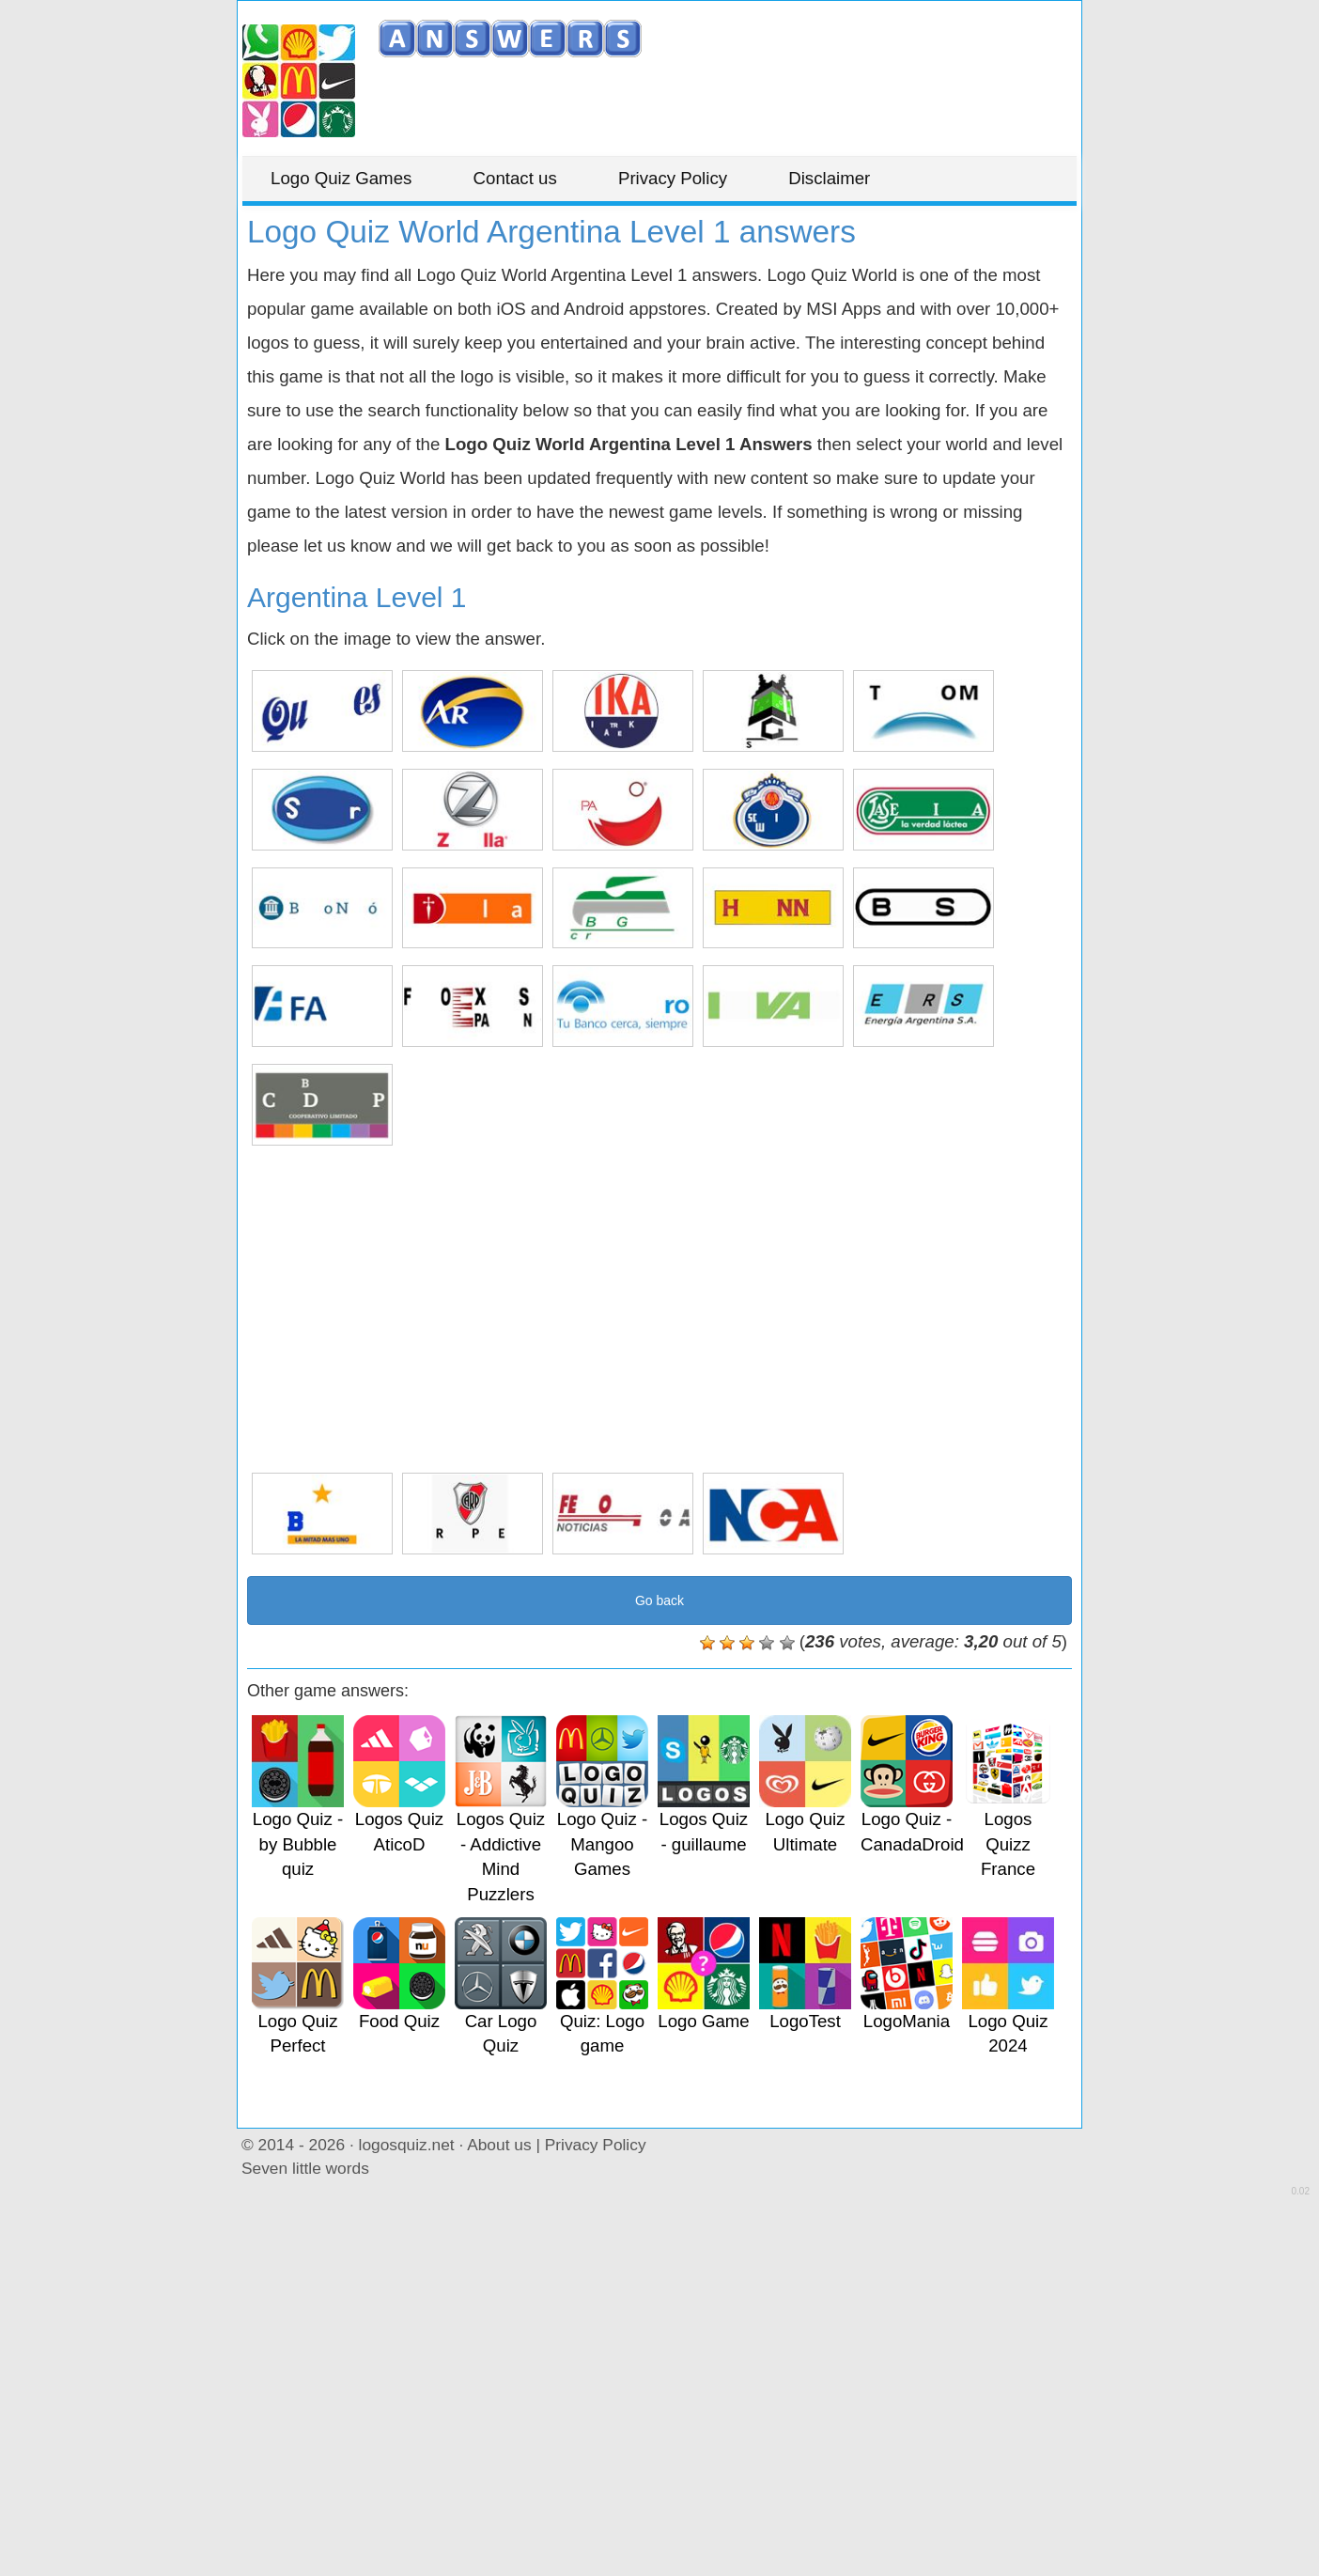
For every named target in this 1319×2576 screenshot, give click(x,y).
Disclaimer (829, 178)
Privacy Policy (672, 178)
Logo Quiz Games (341, 178)
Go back (659, 1600)
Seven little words (305, 2168)
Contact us (515, 178)
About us (499, 2144)
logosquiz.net (407, 2144)
